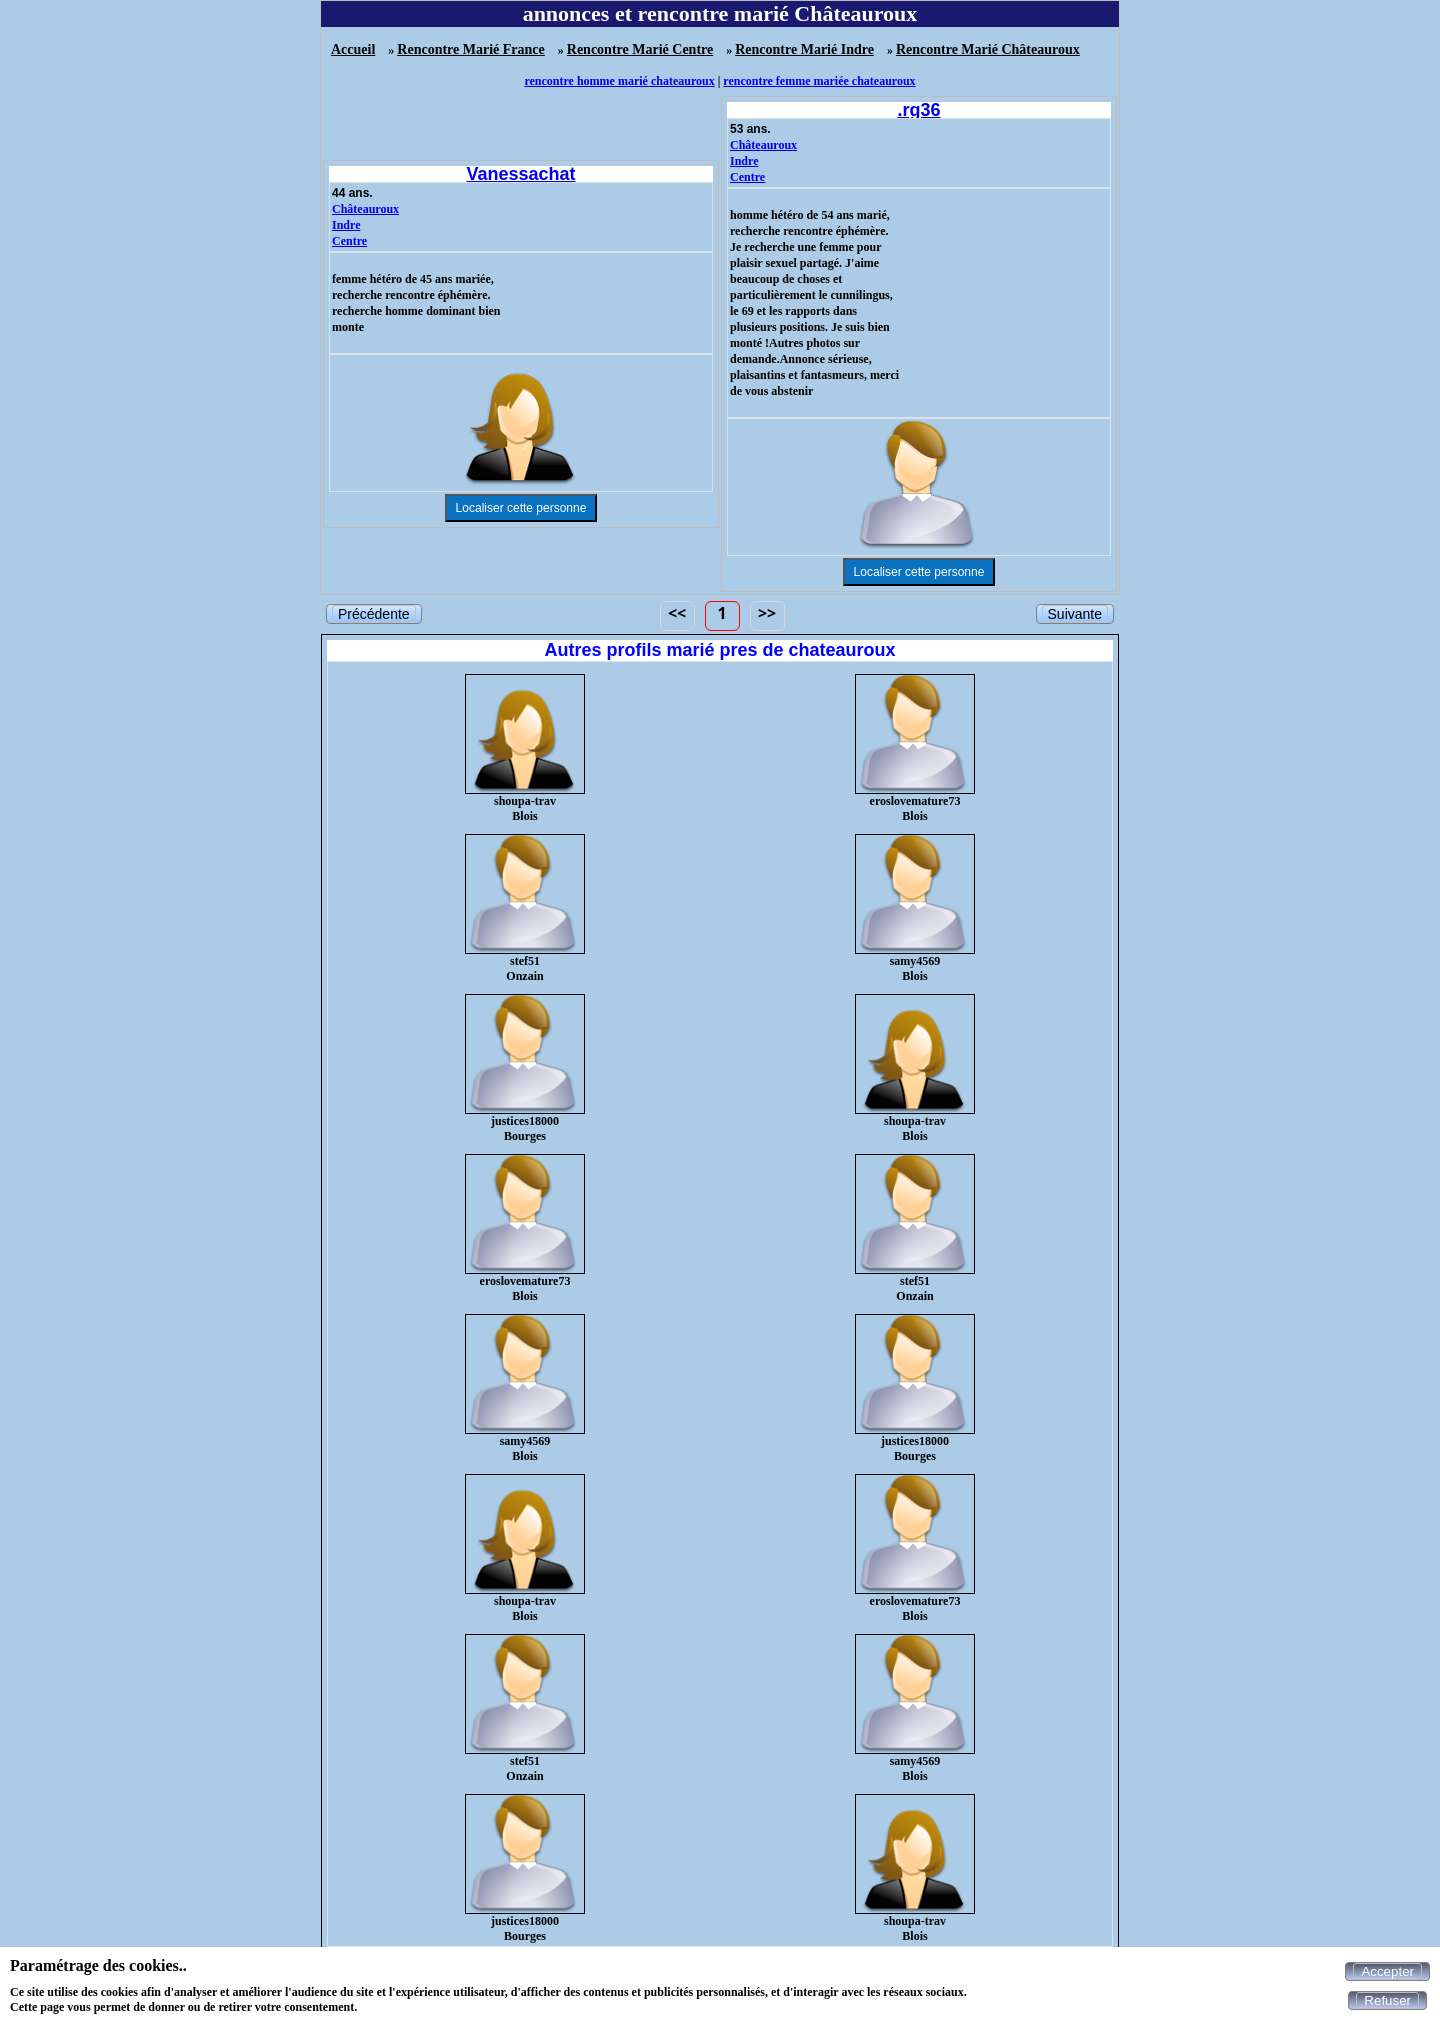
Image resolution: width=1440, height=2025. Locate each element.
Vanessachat (520, 174)
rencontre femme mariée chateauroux (819, 81)
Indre (346, 225)
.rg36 (918, 110)
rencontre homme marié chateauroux (619, 81)
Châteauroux (365, 209)
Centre (349, 241)
